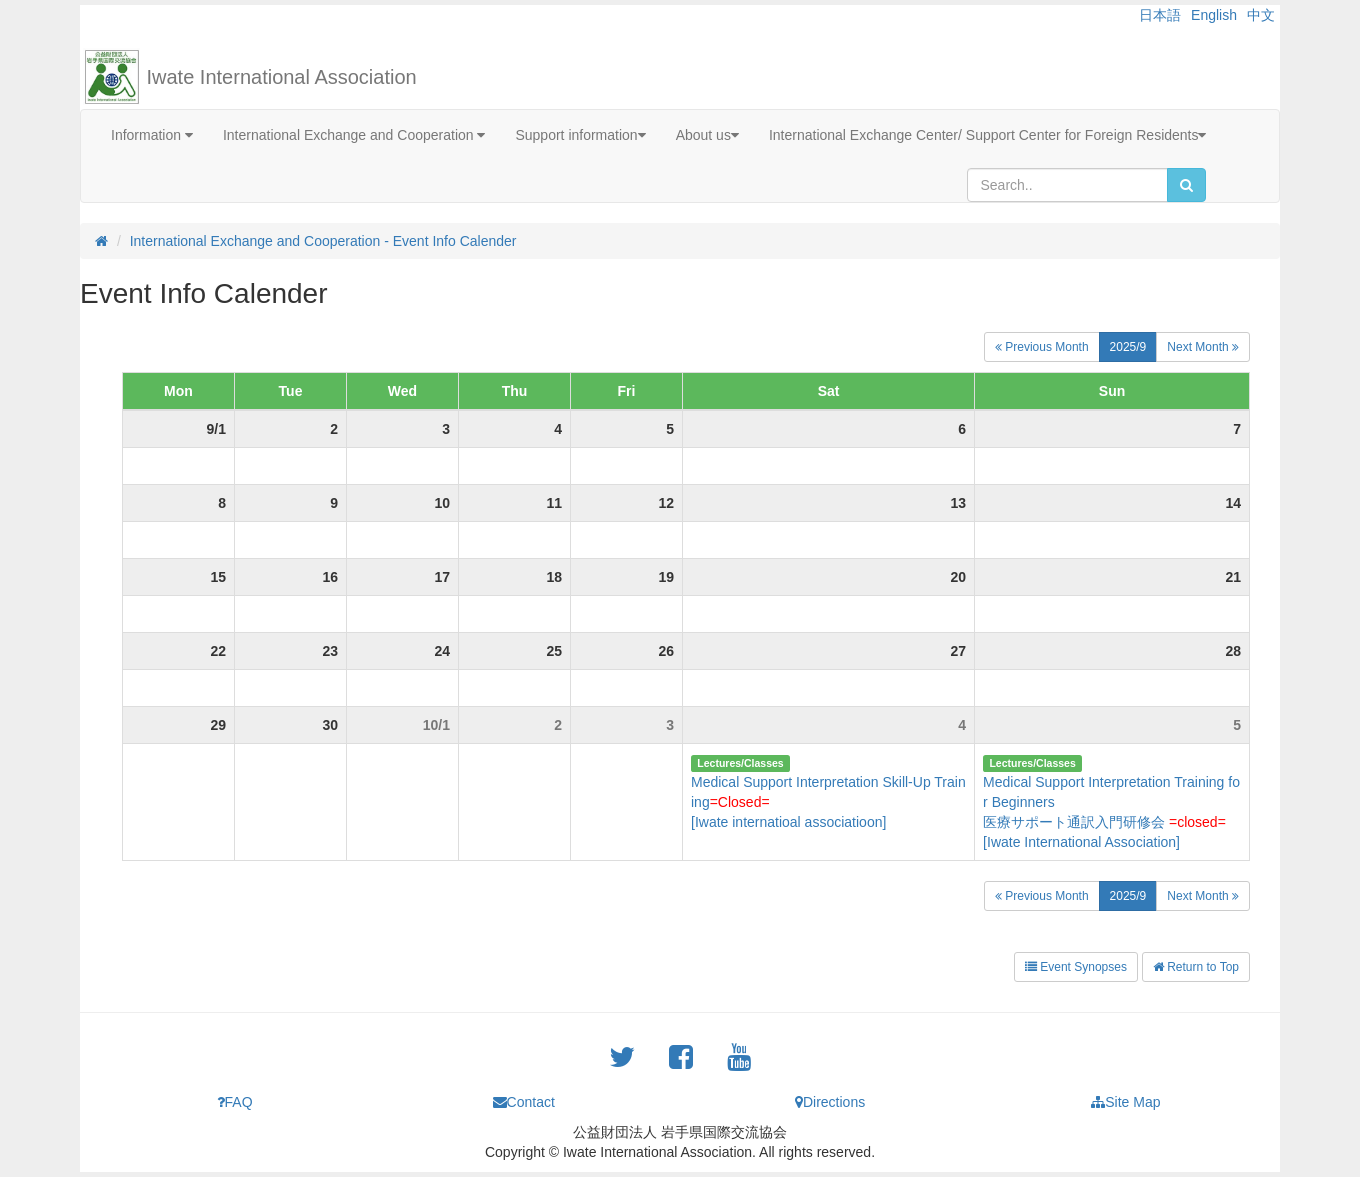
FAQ (235, 1102)
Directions (830, 1102)
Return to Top (1196, 967)
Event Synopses (1076, 967)
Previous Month (1042, 347)
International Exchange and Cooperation (354, 135)
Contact (524, 1102)
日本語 (1160, 15)
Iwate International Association (282, 77)
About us (707, 135)
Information (152, 135)
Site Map (1125, 1102)
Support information (580, 135)
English (1214, 15)
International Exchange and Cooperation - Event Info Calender (323, 241)
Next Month (1203, 347)
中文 (1261, 15)
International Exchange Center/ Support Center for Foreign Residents (988, 135)
